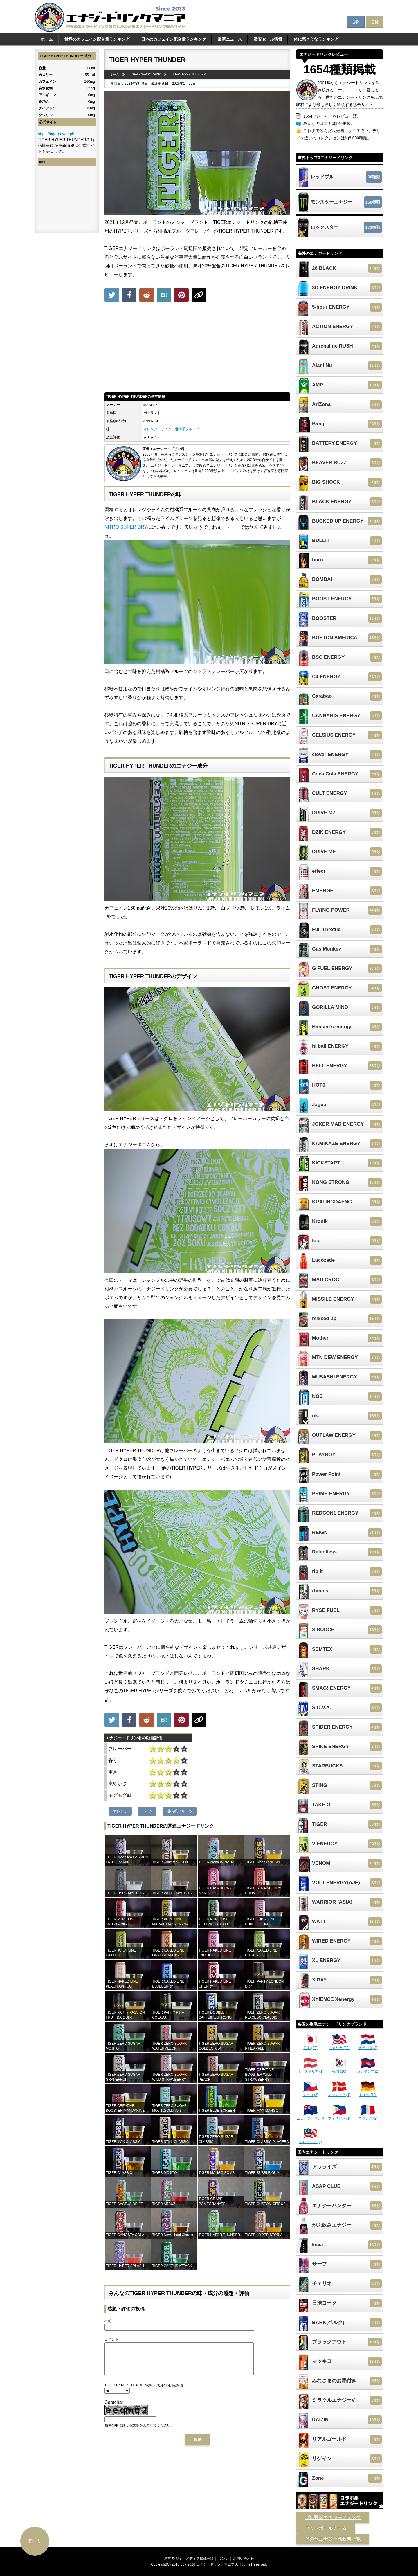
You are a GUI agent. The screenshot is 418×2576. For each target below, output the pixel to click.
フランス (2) (368, 2116)
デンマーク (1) (339, 2093)
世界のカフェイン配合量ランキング (96, 39)
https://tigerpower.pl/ (56, 134)
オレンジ (150, 429)
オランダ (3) (368, 2046)
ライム (166, 429)
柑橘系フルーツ (187, 429)
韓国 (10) (339, 2069)
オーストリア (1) (311, 2069)
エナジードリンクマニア (215, 2564)
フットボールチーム (326, 2528)
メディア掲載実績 (200, 2559)
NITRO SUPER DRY (126, 527)
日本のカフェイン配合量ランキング (173, 39)
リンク (223, 2559)
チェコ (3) (310, 2093)
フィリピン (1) (339, 2116)
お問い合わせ (243, 2559)
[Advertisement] (197, 348)
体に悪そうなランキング (316, 39)
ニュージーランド (311, 2116)
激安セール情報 (268, 39)
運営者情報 (172, 2559)
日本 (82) (310, 2046)
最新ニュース (230, 39)
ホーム (47, 39)
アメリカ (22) (339, 2046)
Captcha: (114, 2408)
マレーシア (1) (310, 2140)
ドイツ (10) (368, 2093)
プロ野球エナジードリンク (333, 2517)
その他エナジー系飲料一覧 (333, 2539)
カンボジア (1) (368, 2069)
